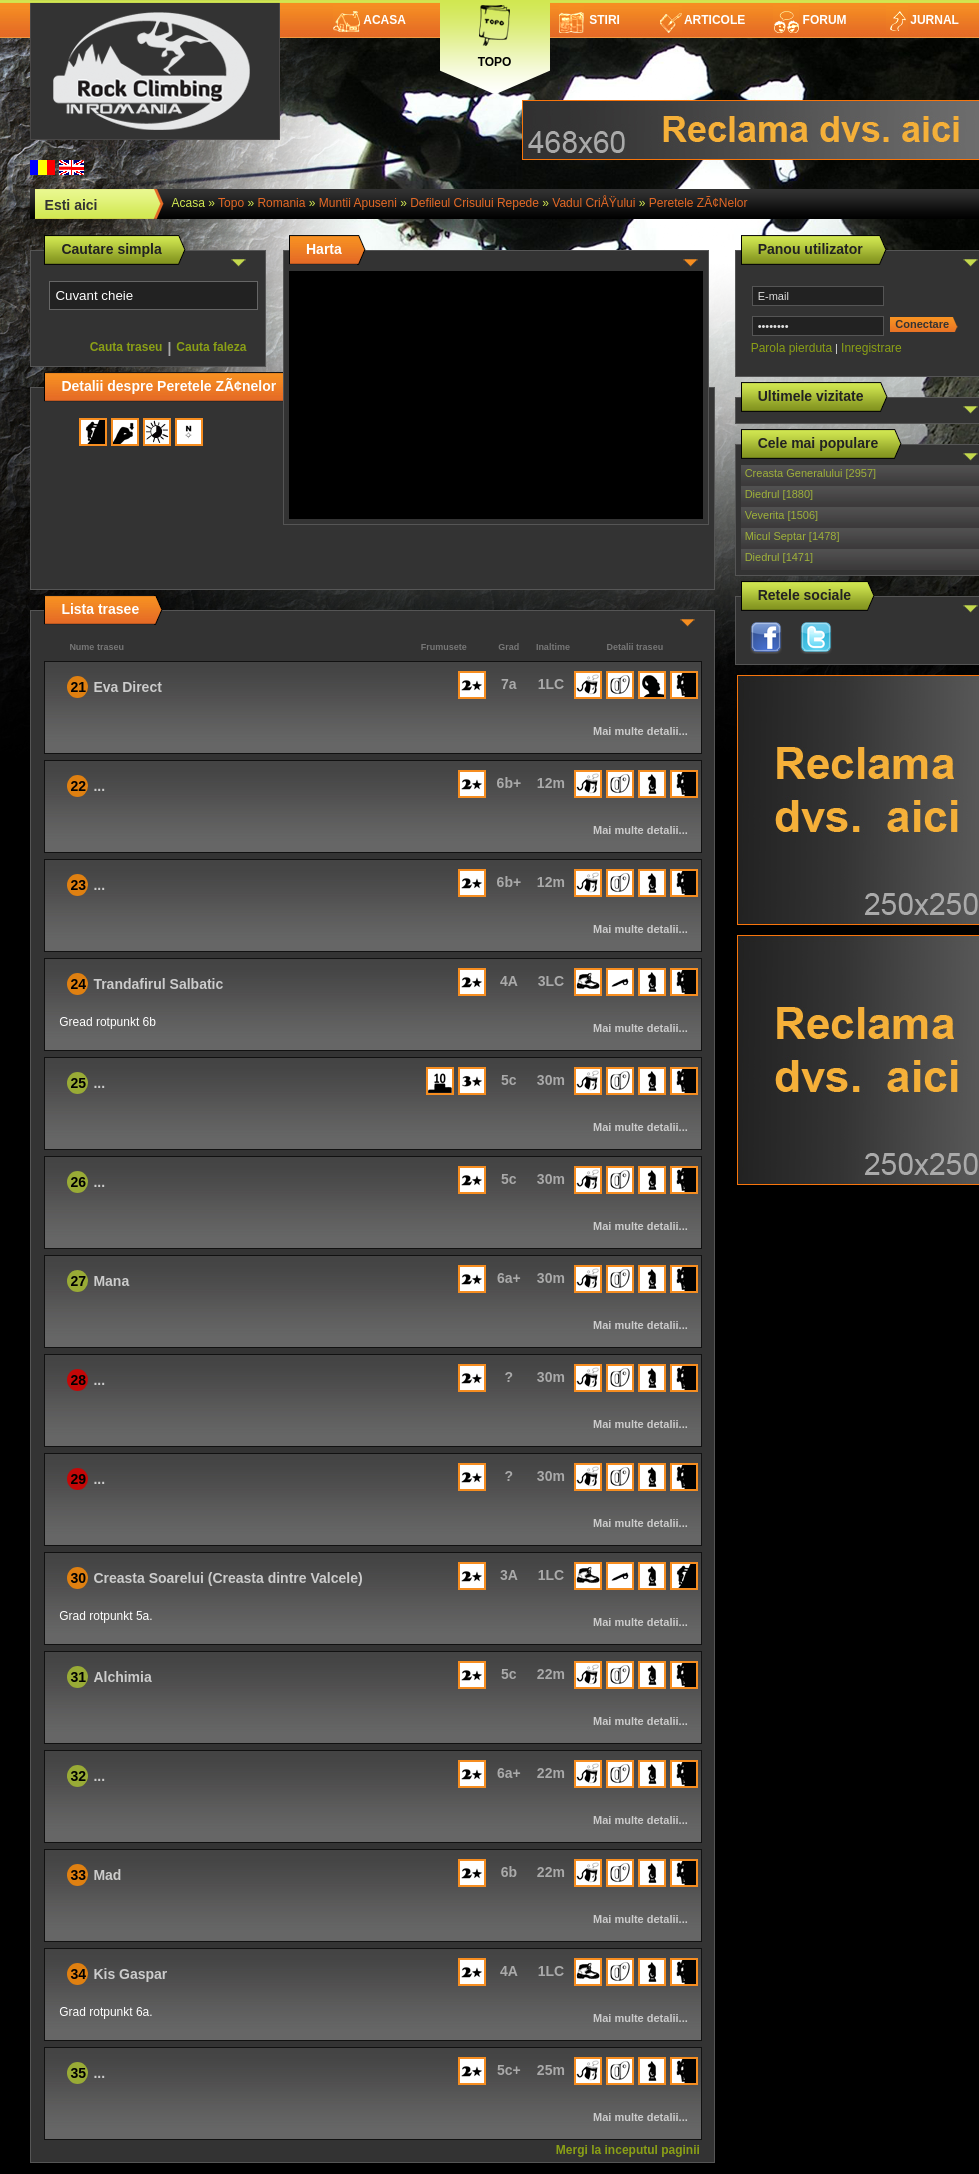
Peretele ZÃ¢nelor (698, 203)
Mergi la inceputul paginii (628, 2150)
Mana (111, 1281)
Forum (810, 20)
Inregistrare (871, 348)
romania (281, 203)
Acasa (369, 20)
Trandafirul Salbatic (158, 984)
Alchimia (122, 1677)
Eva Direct (127, 687)
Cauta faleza (211, 347)
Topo (495, 32)
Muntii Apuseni (358, 203)
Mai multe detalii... (640, 731)
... (99, 786)
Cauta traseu (126, 347)
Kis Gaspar (130, 1974)
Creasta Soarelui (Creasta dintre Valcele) (227, 1578)
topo (231, 203)
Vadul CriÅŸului (593, 203)
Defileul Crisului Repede (474, 203)
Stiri (589, 20)
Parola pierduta (791, 348)
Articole (702, 20)
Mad (107, 1875)
